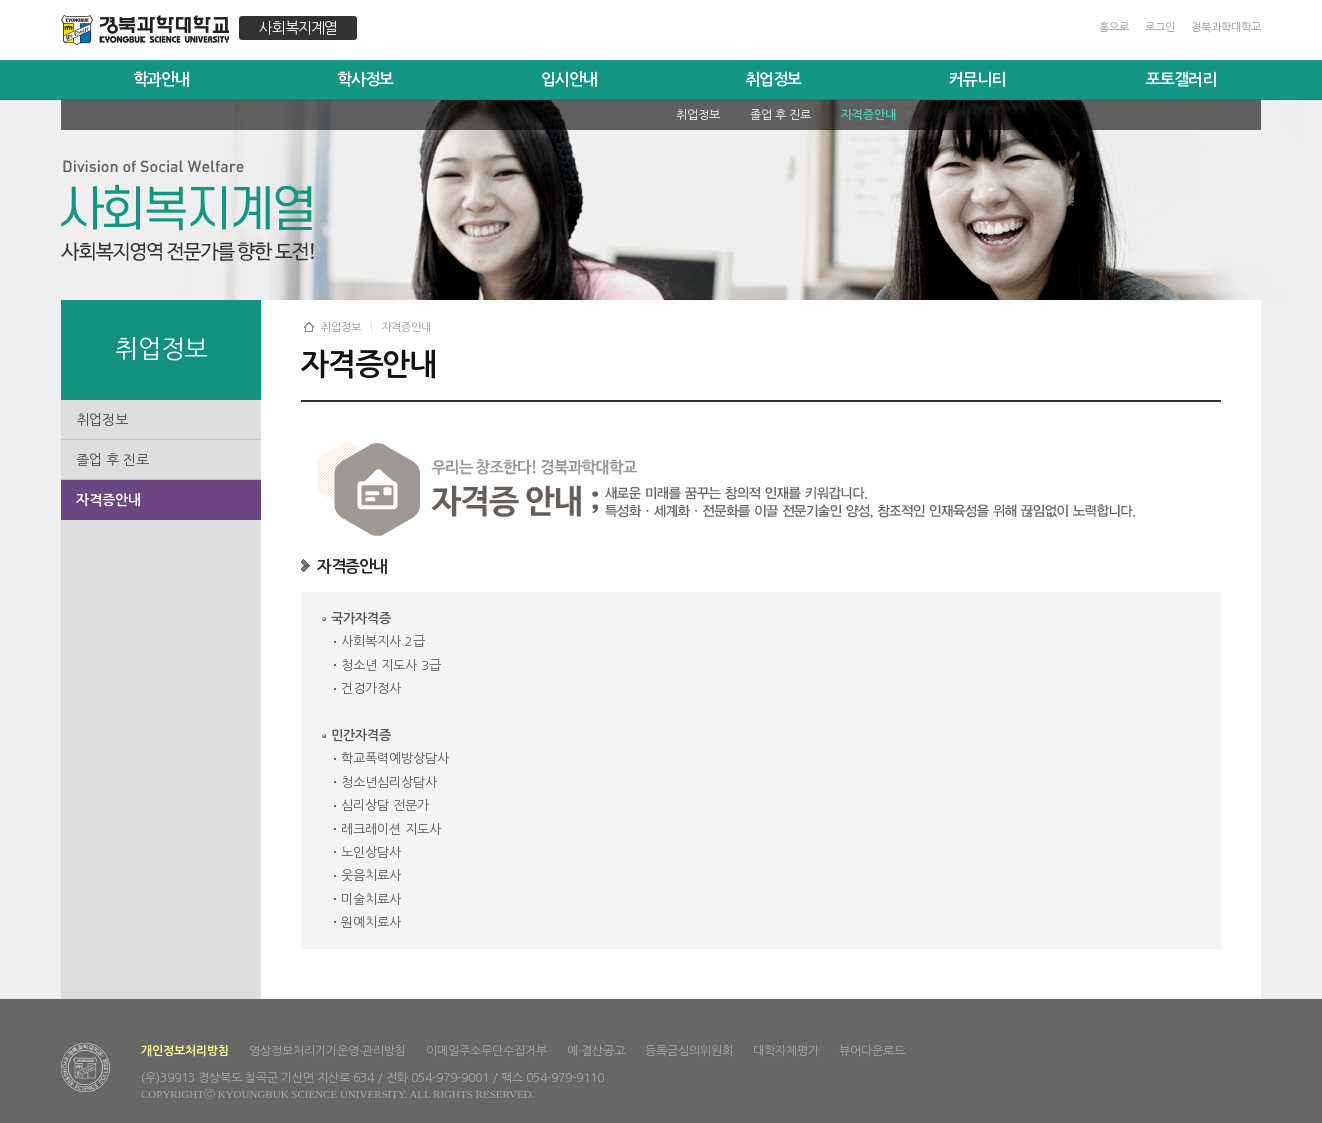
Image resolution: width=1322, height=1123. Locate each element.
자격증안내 (108, 500)
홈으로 (1114, 27)
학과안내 (161, 79)
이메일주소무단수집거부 (486, 1051)
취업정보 (773, 79)
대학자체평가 (786, 1051)
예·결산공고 (596, 1051)
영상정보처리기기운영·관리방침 (327, 1051)
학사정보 (365, 79)
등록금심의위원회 (689, 1051)
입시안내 (569, 79)
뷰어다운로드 (872, 1051)
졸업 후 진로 (112, 460)
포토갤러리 (1181, 79)
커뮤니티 (977, 79)
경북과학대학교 (1226, 27)
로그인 (1160, 27)
